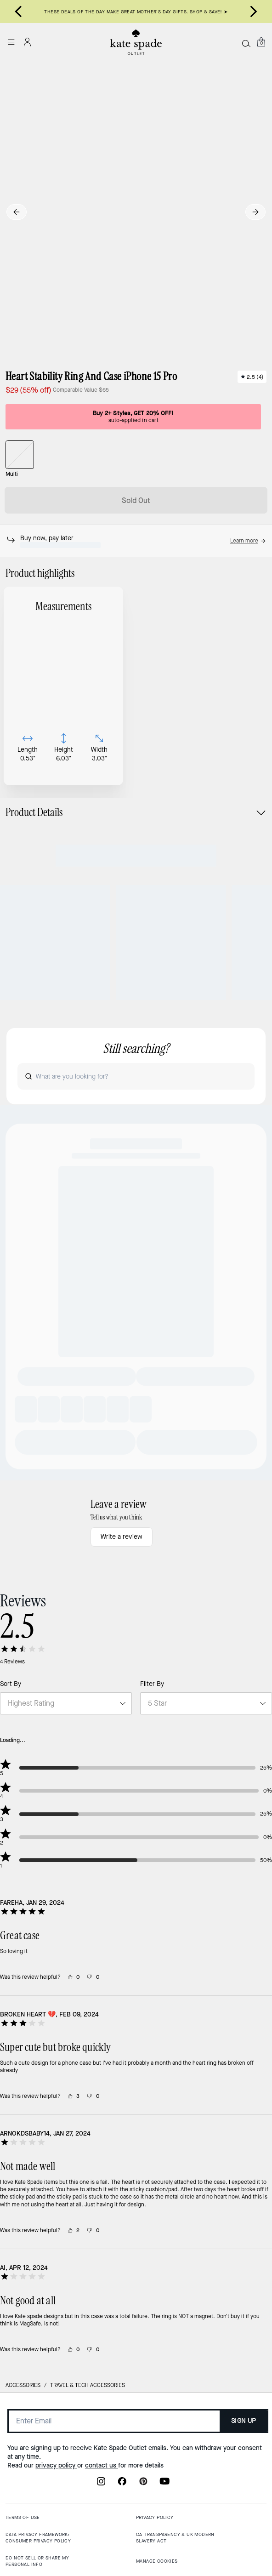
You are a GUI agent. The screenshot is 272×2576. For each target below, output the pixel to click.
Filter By (152, 1817)
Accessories (23, 2518)
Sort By (10, 1817)
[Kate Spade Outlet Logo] (136, 42)
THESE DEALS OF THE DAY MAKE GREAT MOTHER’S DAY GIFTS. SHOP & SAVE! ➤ (135, 12)
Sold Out (136, 500)
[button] (248, 541)
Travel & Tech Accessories (87, 2518)
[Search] (246, 43)
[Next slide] (253, 11)
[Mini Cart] (260, 41)
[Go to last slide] (18, 11)
